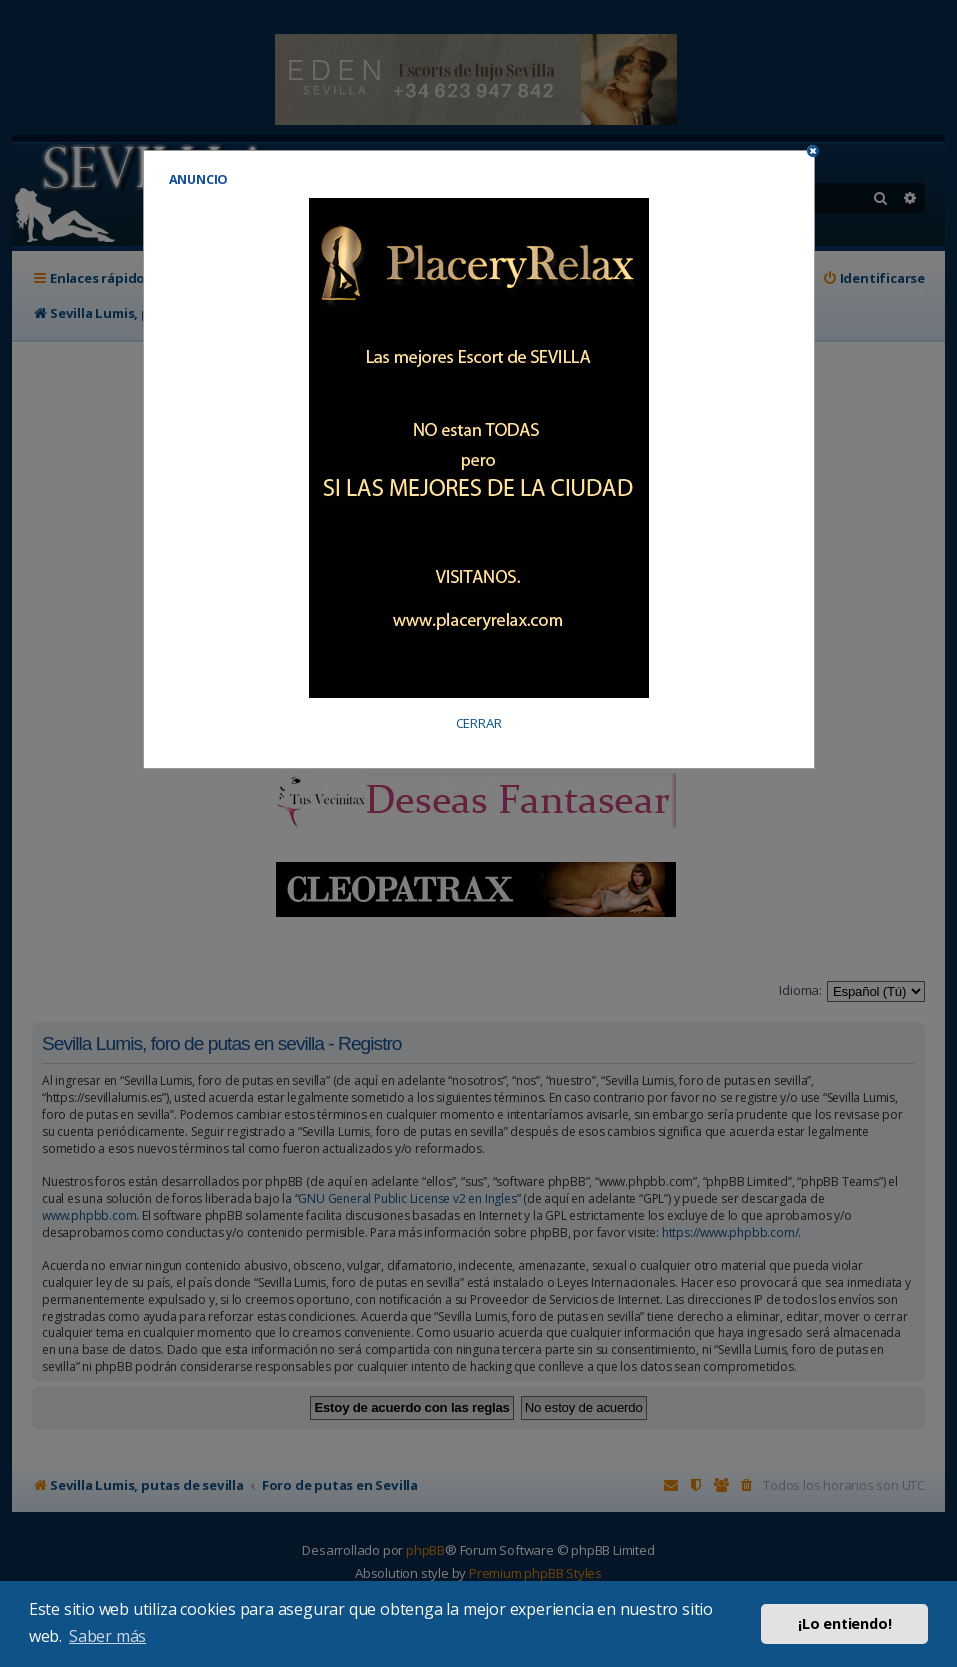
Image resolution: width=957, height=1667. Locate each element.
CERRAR (479, 723)
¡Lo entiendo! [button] (844, 1623)
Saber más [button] (107, 1636)
